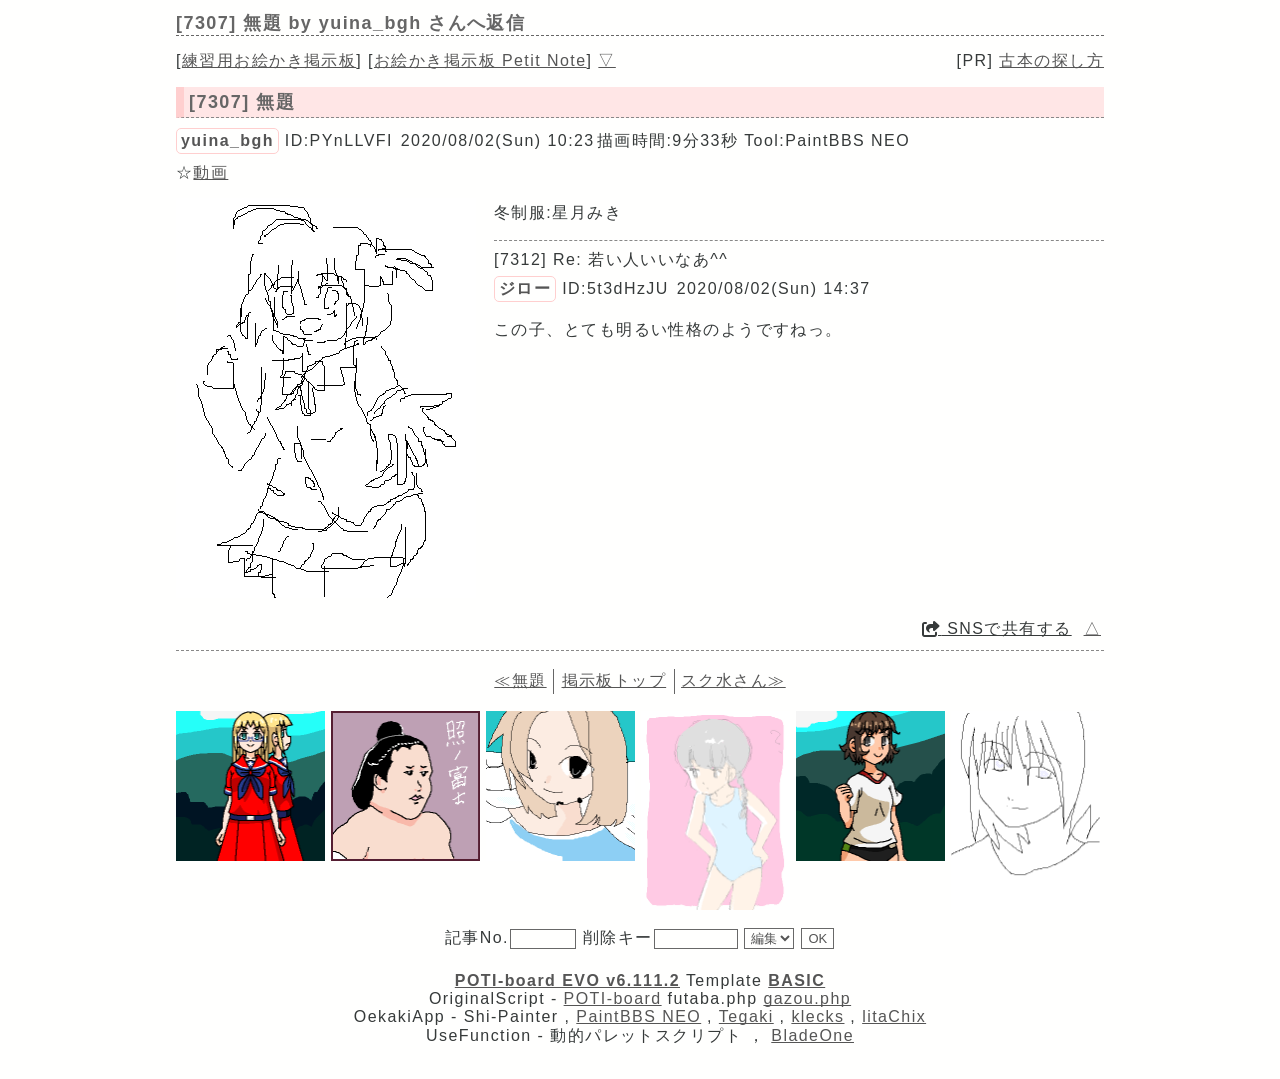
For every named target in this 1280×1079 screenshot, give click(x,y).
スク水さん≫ (733, 680)
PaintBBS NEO (638, 1016)
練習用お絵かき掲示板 (269, 60)
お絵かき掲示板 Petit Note (480, 60)
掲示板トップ (614, 680)
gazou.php (807, 998)
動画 (210, 172)
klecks (817, 1016)
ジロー (525, 288)
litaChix (894, 1016)
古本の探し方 (1051, 60)
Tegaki (746, 1016)
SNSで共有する (997, 628)
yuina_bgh (227, 140)
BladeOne (812, 1035)
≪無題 (520, 680)
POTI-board (613, 998)
